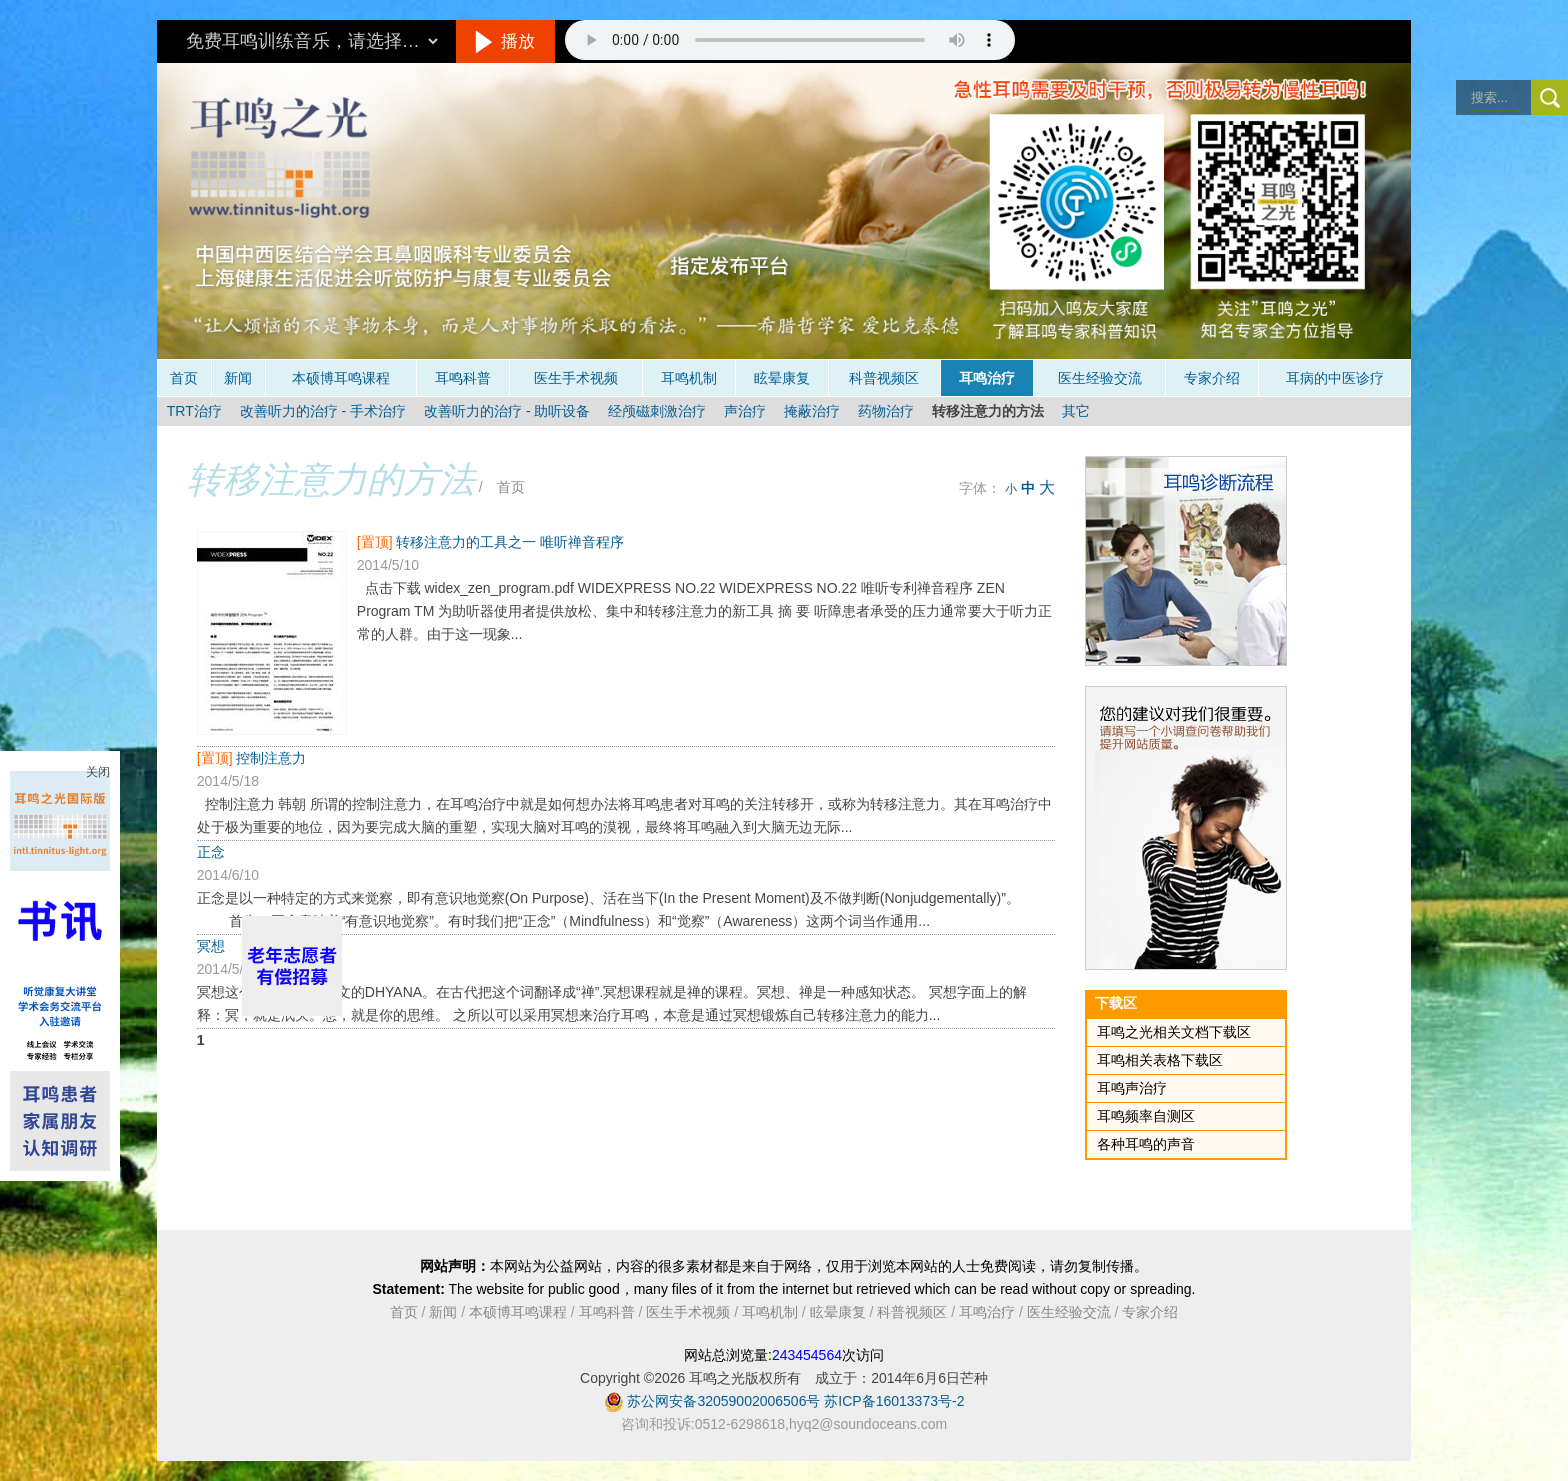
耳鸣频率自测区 (1146, 1116)
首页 (184, 378)
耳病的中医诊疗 (1335, 378)
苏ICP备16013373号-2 (894, 1401)
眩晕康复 (782, 378)
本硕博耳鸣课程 (341, 378)
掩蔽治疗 (812, 411)
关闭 (98, 772)
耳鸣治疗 (987, 378)
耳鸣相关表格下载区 (1160, 1060)
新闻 (238, 378)
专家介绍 (1212, 378)
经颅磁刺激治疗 (657, 411)
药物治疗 (886, 411)
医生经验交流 (1100, 378)
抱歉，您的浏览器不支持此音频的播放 (790, 40)
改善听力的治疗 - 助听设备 (507, 411)
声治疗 (745, 411)
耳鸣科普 (463, 378)
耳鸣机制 (689, 378)
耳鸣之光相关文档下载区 (1174, 1032)
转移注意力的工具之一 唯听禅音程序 (510, 542)
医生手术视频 (576, 378)
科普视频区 (884, 378)
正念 (211, 852)
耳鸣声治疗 (1132, 1088)
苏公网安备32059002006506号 (723, 1401)
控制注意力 (271, 758)
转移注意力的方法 (988, 411)
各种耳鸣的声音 (1146, 1144)
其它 (1076, 411)
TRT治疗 (194, 411)
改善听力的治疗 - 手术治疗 (323, 411)
